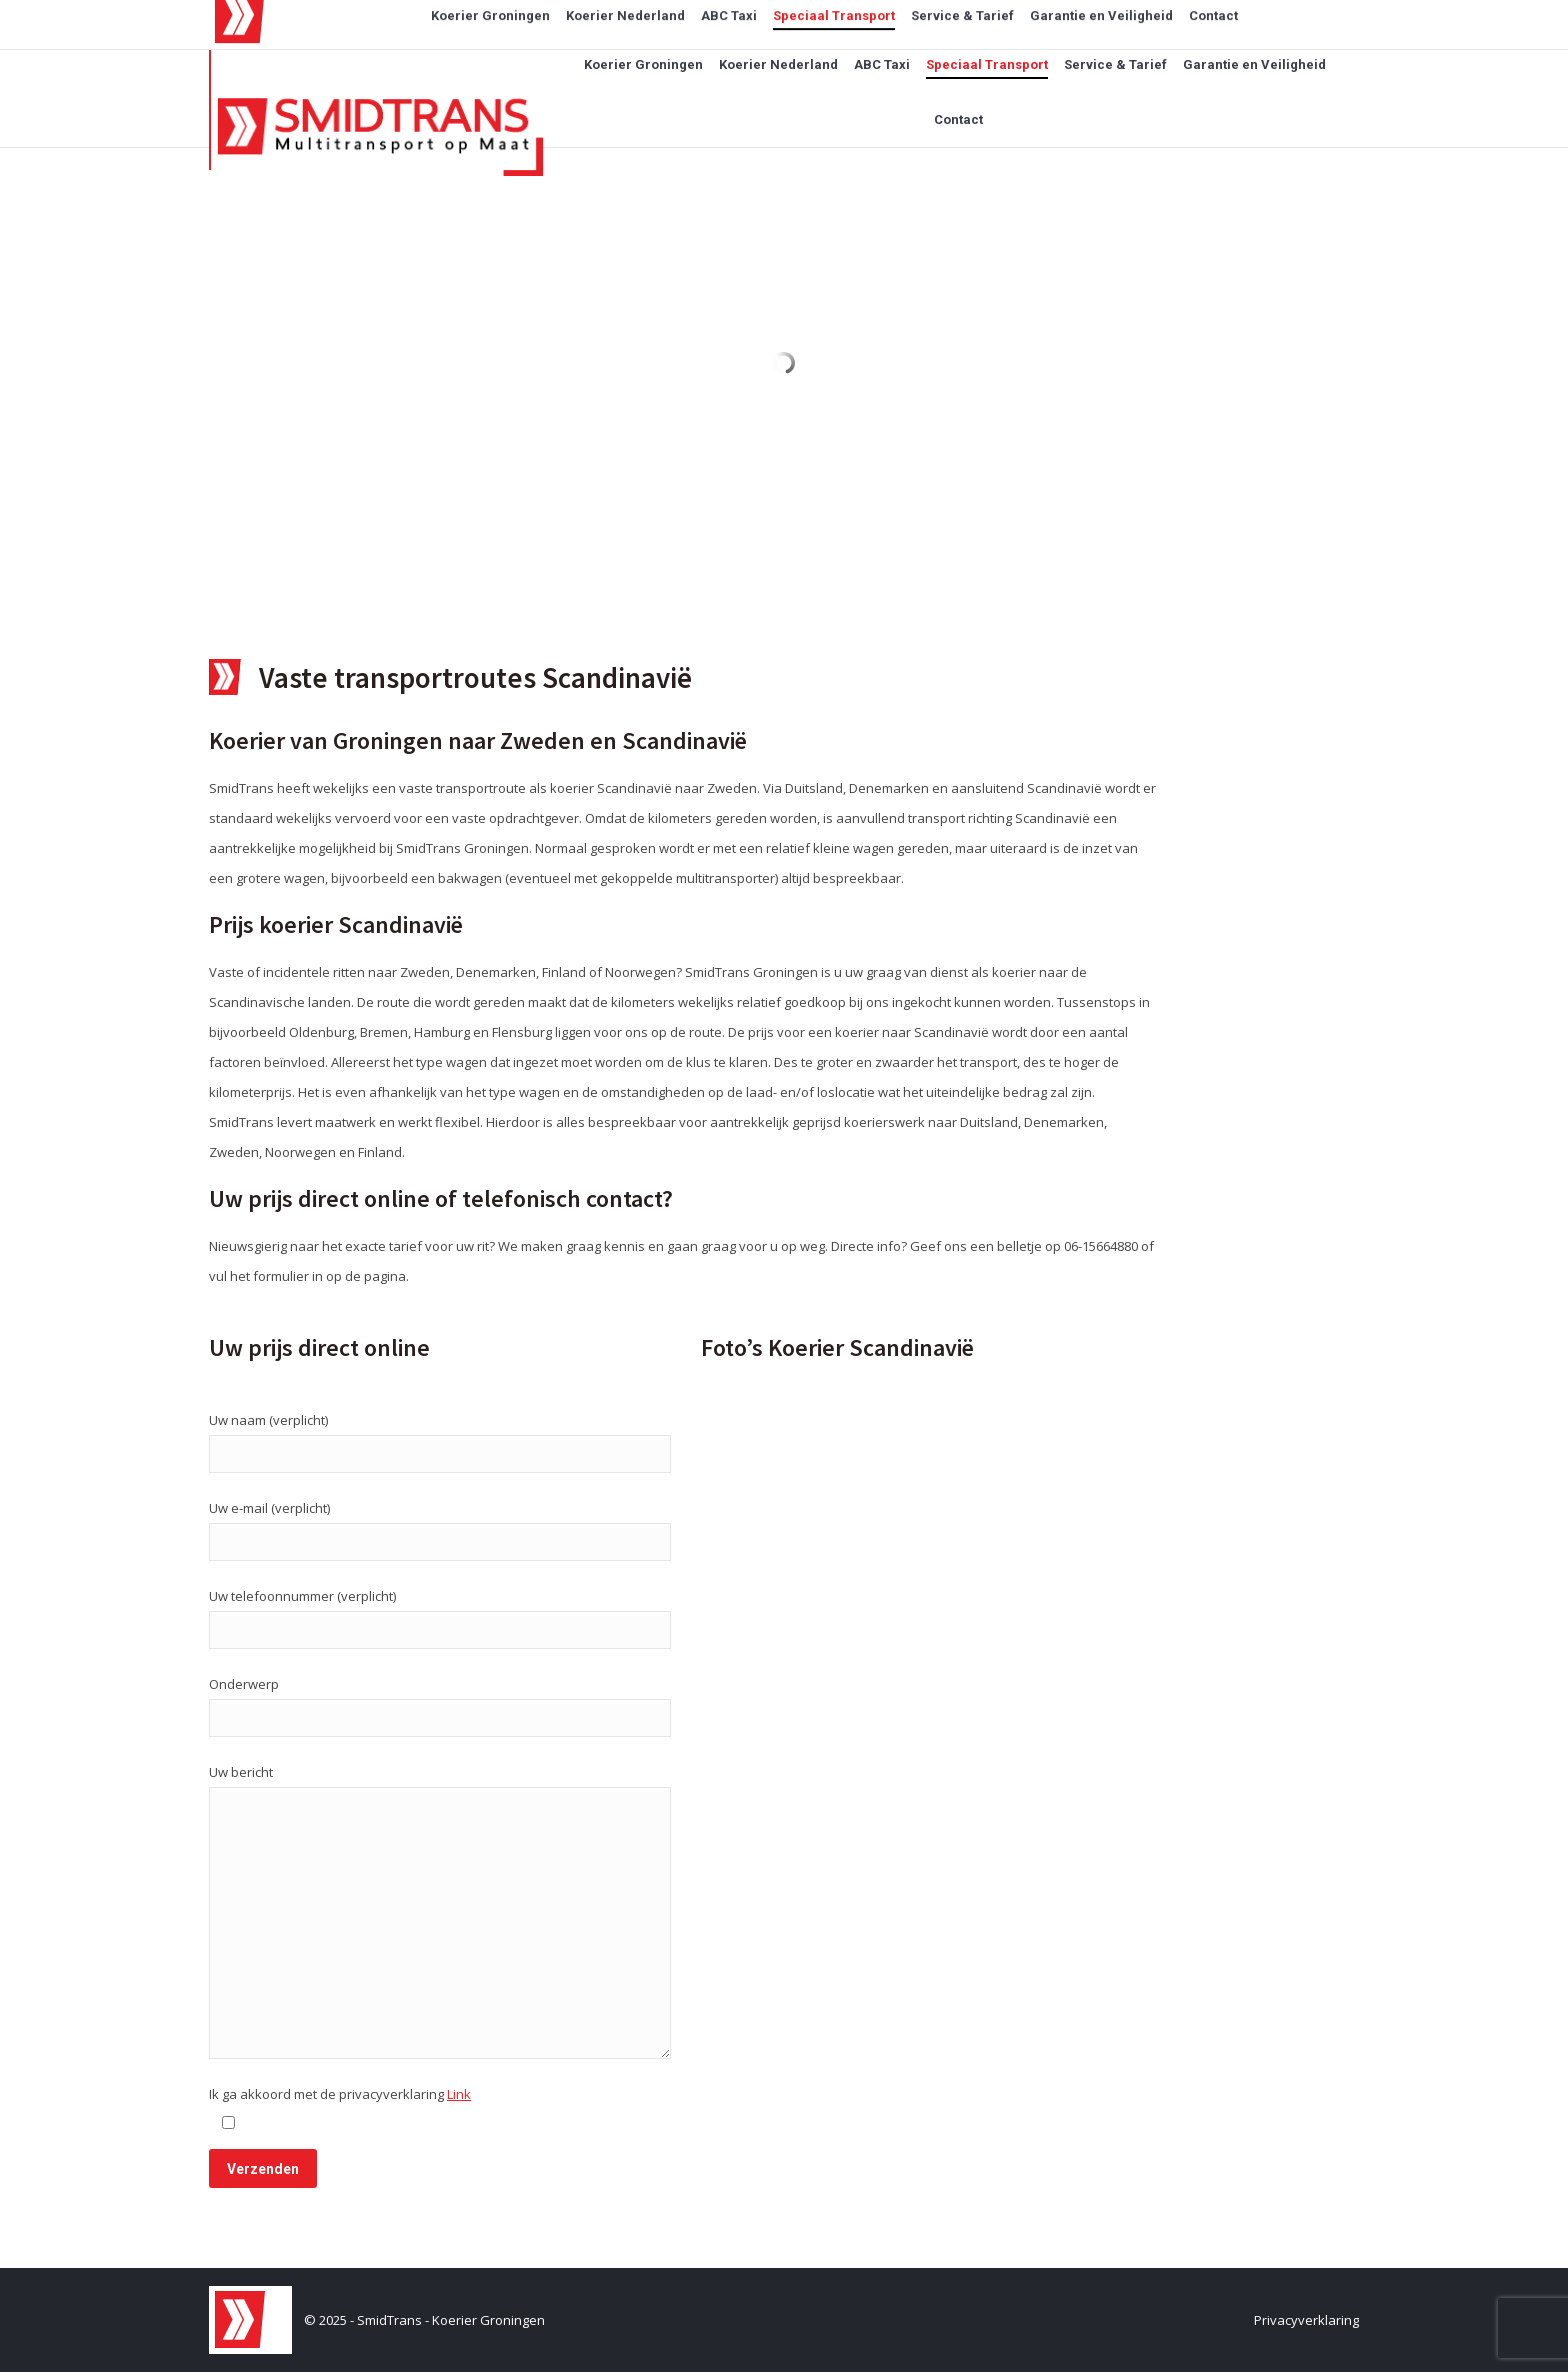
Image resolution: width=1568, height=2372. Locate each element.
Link (459, 2094)
